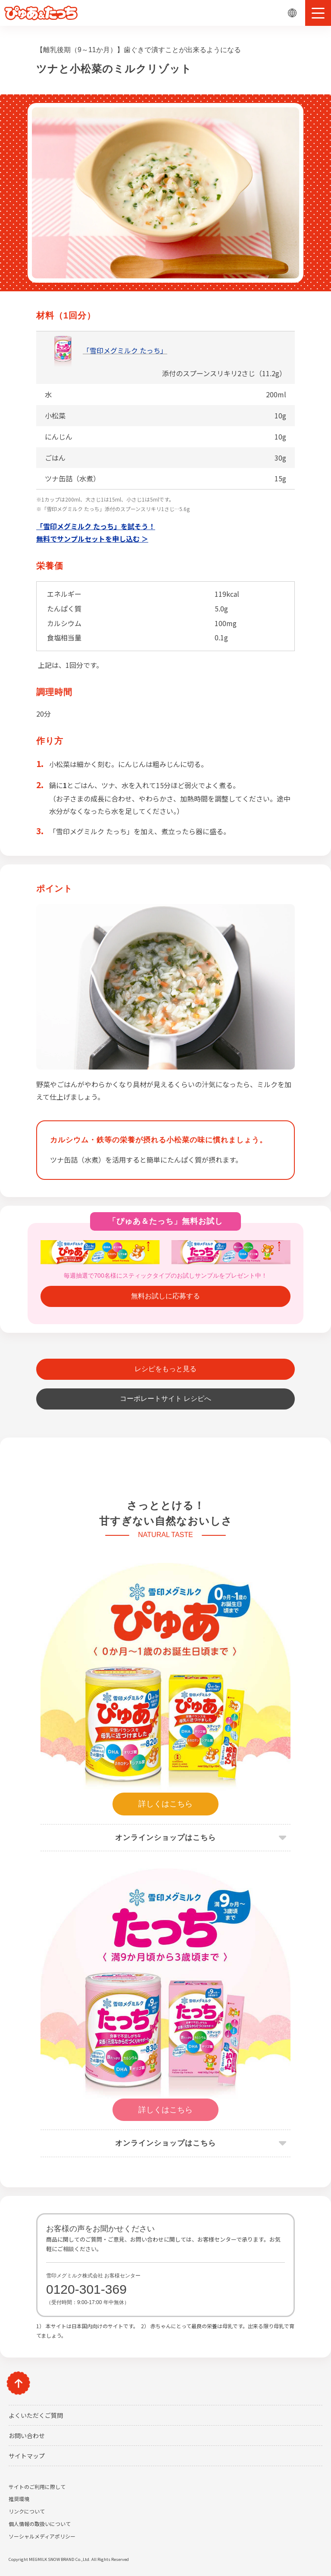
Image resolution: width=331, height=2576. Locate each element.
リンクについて (27, 2511)
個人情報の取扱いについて (40, 2523)
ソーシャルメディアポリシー (42, 2536)
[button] (318, 13)
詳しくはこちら (165, 1803)
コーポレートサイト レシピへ (165, 1398)
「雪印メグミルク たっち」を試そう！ (95, 526)
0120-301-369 (86, 2289)
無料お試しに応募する (165, 1296)
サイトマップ (27, 2455)
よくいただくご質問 (36, 2415)
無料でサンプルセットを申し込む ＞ (92, 538)
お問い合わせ (27, 2435)
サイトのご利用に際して (37, 2486)
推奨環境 (19, 2498)
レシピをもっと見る (165, 1368)
